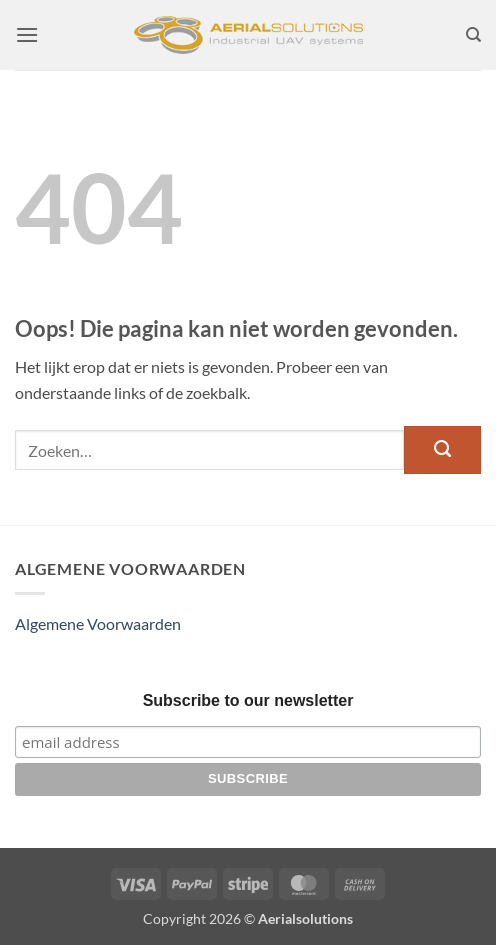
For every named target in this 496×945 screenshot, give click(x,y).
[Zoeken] (473, 35)
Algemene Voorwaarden (98, 623)
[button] (27, 34)
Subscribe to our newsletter (248, 700)
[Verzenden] (442, 450)
